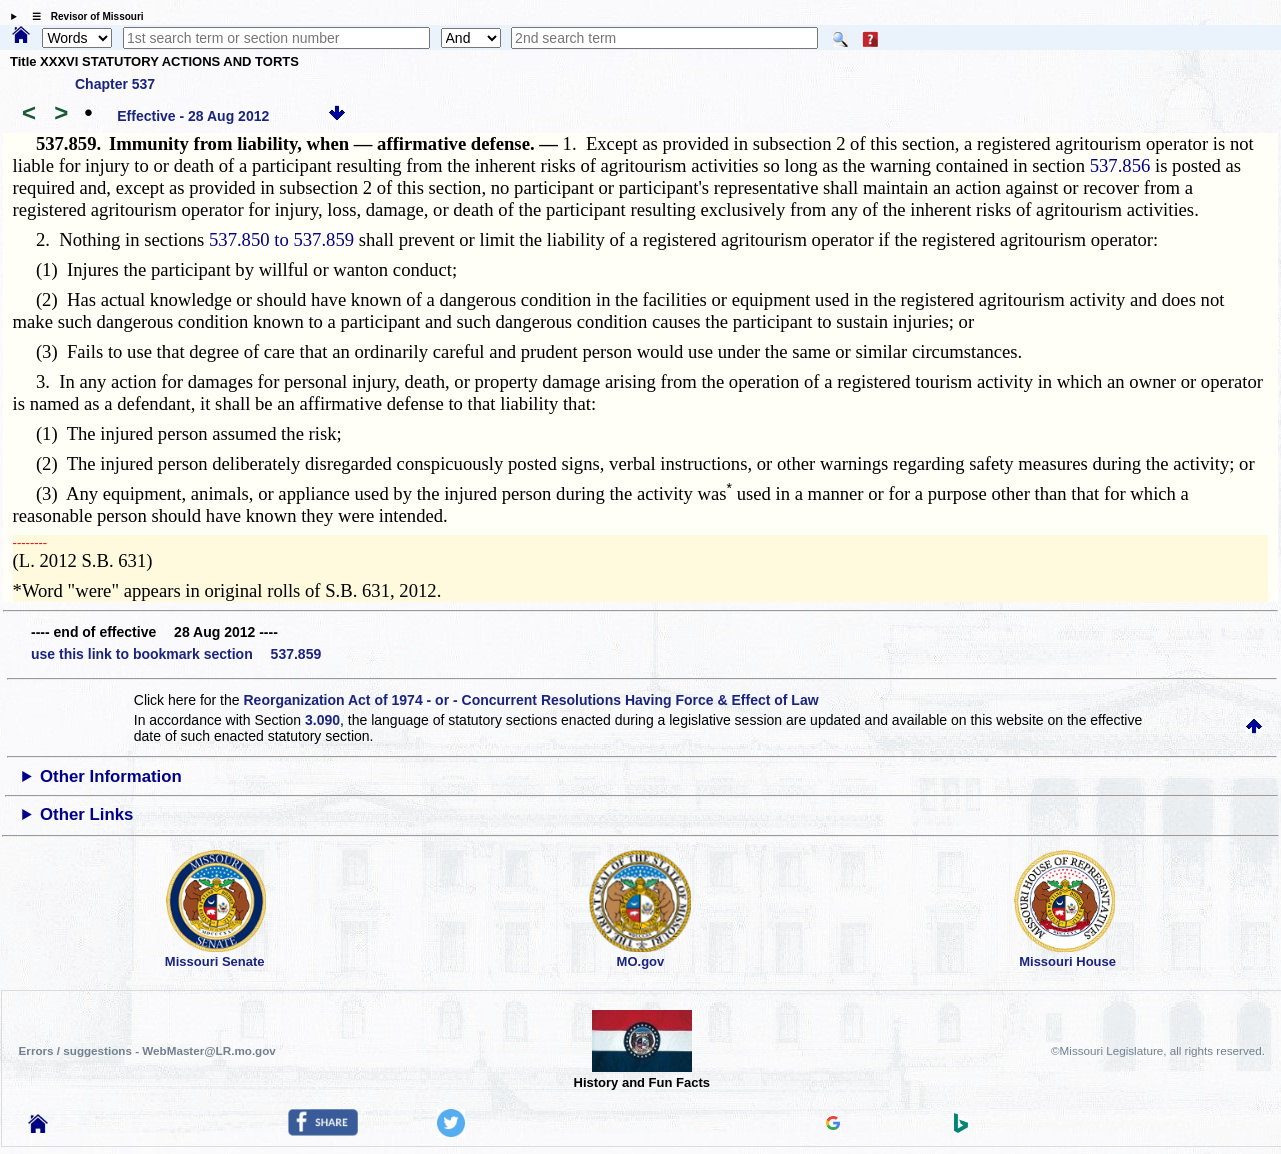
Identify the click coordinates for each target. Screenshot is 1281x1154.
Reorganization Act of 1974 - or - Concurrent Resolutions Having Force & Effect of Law (530, 700)
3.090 (322, 720)
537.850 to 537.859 (281, 239)
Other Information (111, 776)
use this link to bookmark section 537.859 (176, 654)
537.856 (1120, 165)
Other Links (86, 814)
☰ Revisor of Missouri (83, 16)
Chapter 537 (115, 84)
